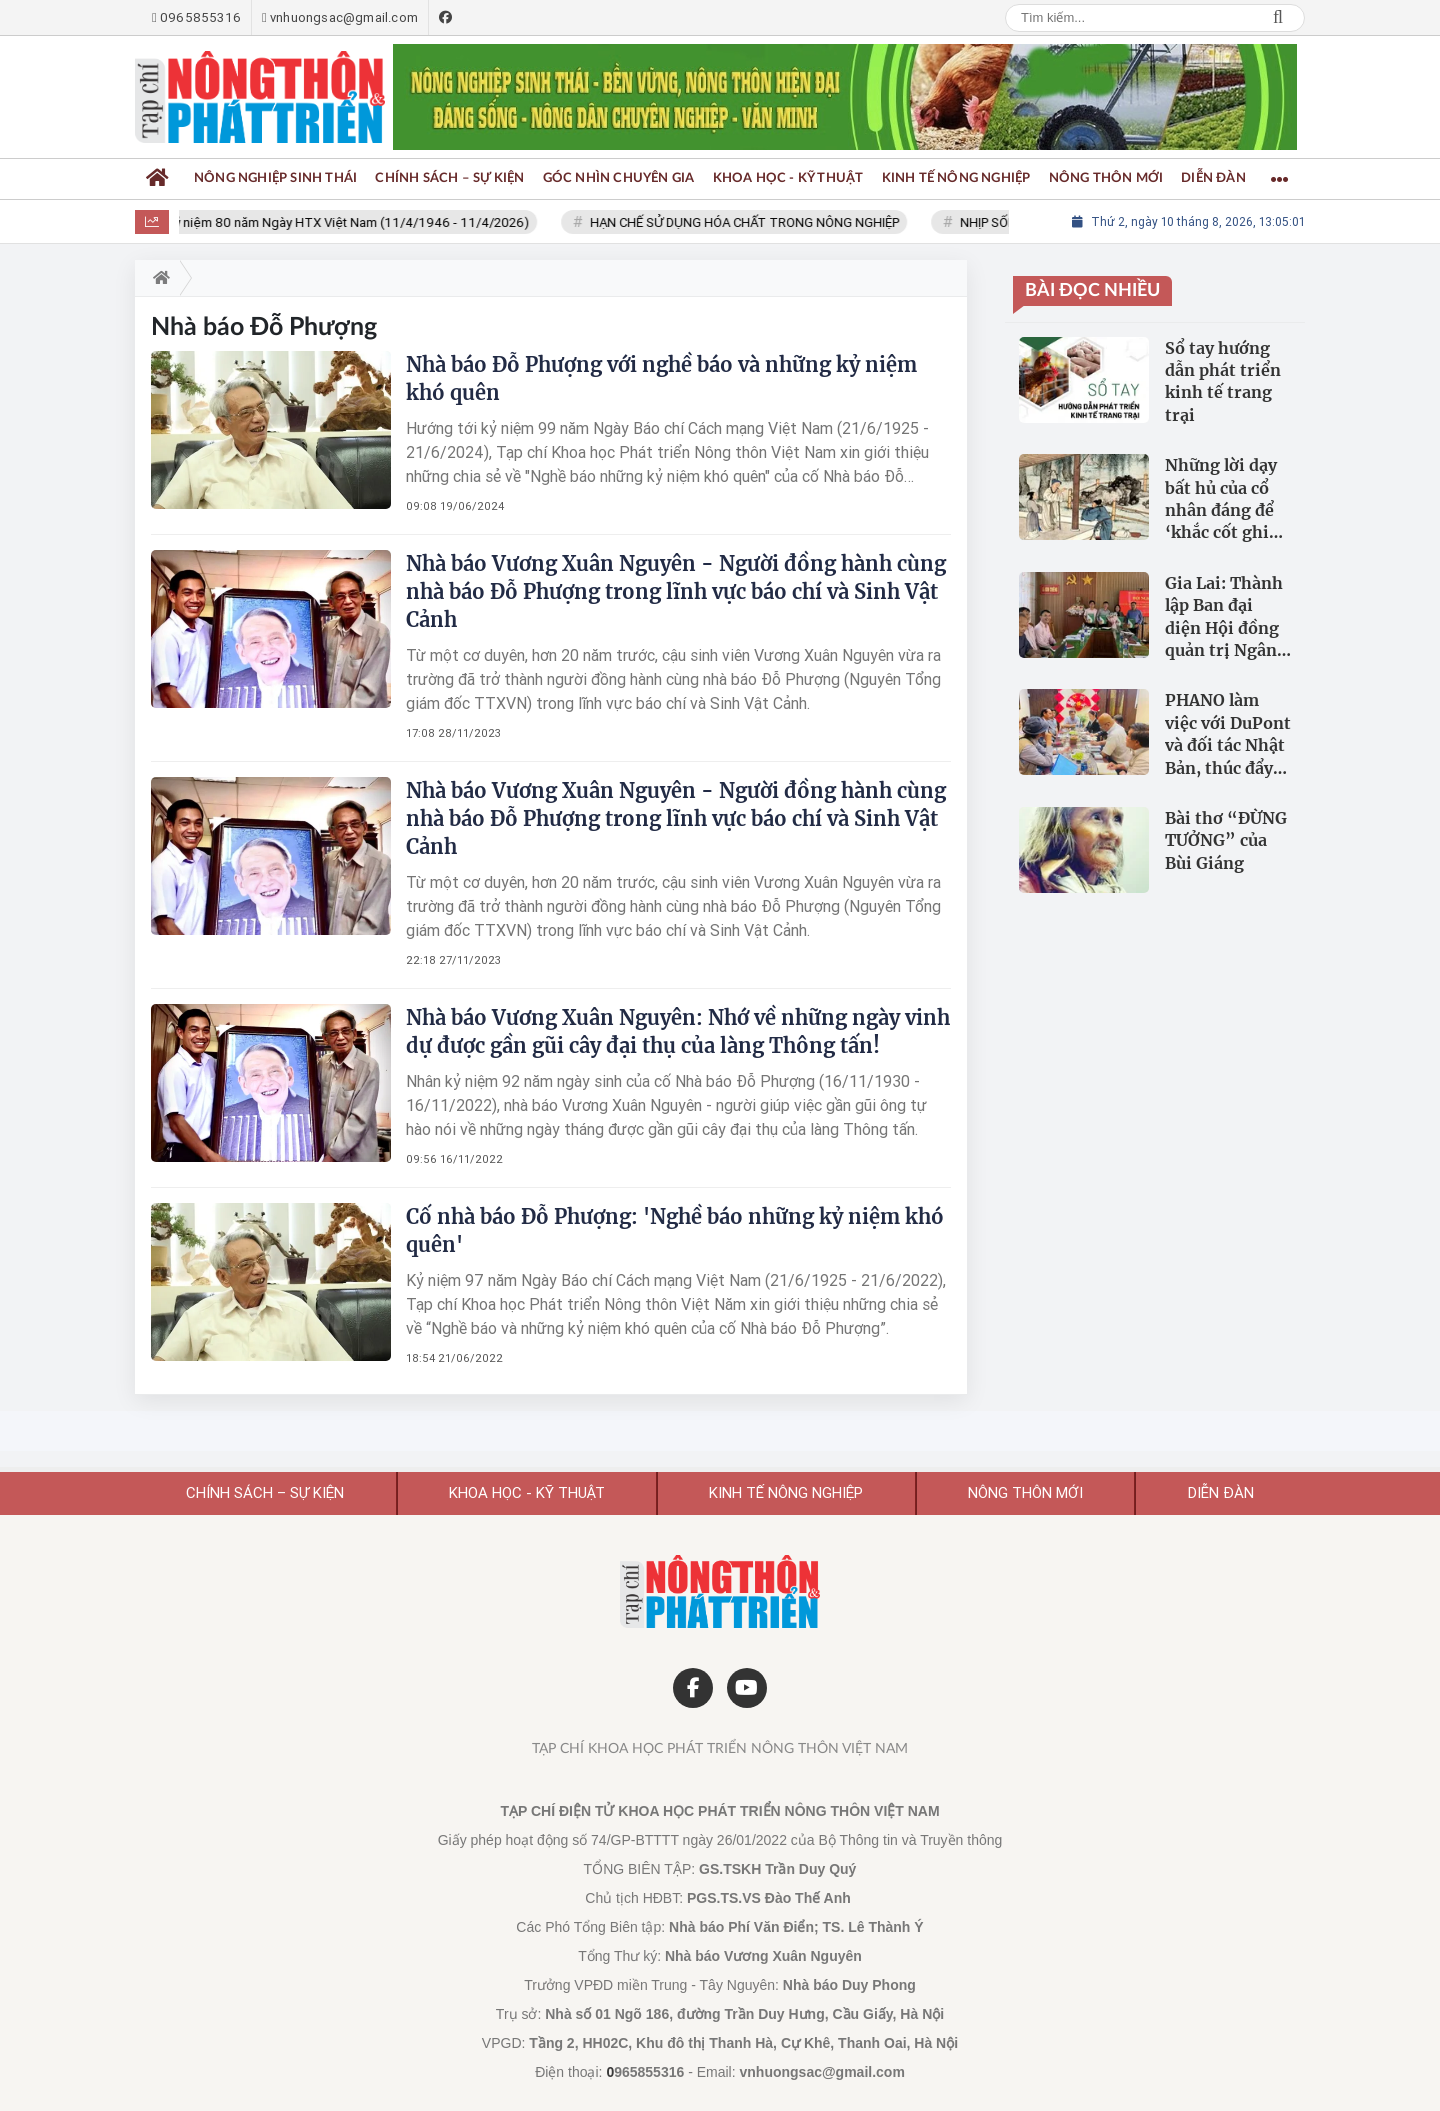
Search (1278, 18)
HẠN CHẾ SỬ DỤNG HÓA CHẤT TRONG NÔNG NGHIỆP (756, 222)
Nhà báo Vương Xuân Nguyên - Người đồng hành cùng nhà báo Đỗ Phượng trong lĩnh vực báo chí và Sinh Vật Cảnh (676, 591)
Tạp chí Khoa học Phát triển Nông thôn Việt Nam (720, 1749)
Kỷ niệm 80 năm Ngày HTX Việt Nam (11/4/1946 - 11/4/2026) (359, 222)
